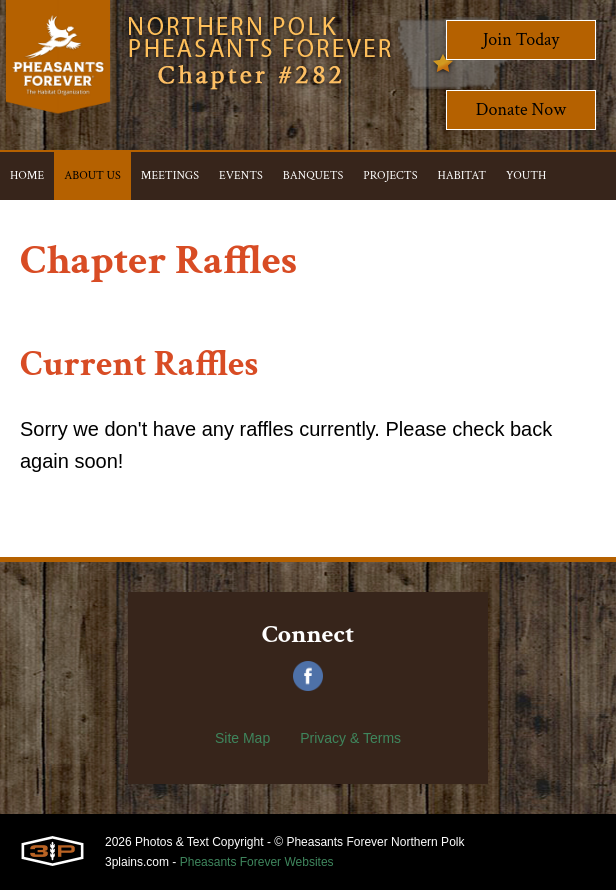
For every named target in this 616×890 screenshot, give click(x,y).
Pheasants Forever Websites (257, 862)
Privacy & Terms (350, 738)
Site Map (242, 738)
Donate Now (521, 109)
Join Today (521, 39)
